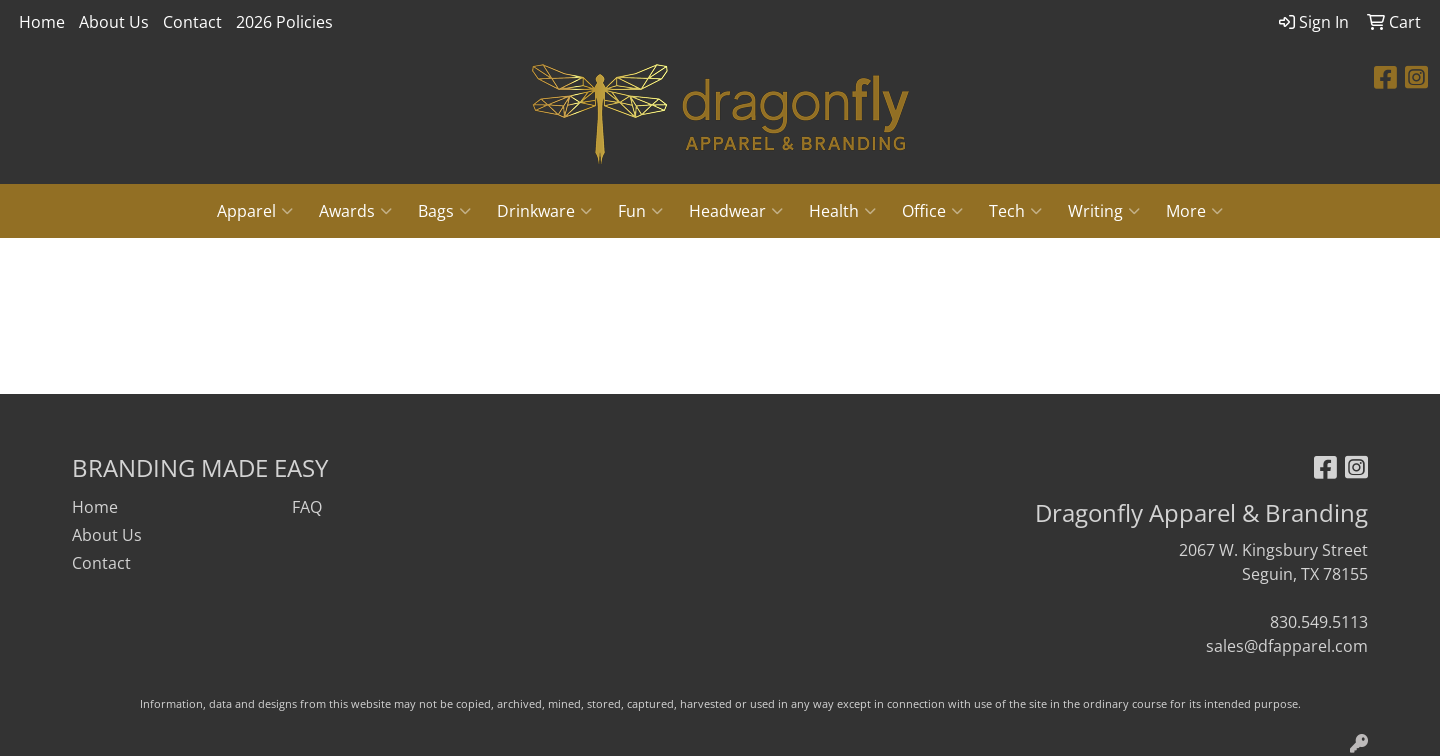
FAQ (307, 507)
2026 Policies (284, 22)
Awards (355, 211)
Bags (444, 211)
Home (42, 22)
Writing (1104, 211)
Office (932, 211)
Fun (640, 211)
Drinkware (544, 211)
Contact (192, 22)
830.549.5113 (1319, 622)
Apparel (255, 211)
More (1194, 211)
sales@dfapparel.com (1287, 646)
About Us (114, 22)
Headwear (736, 211)
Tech (1015, 211)
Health (842, 211)
